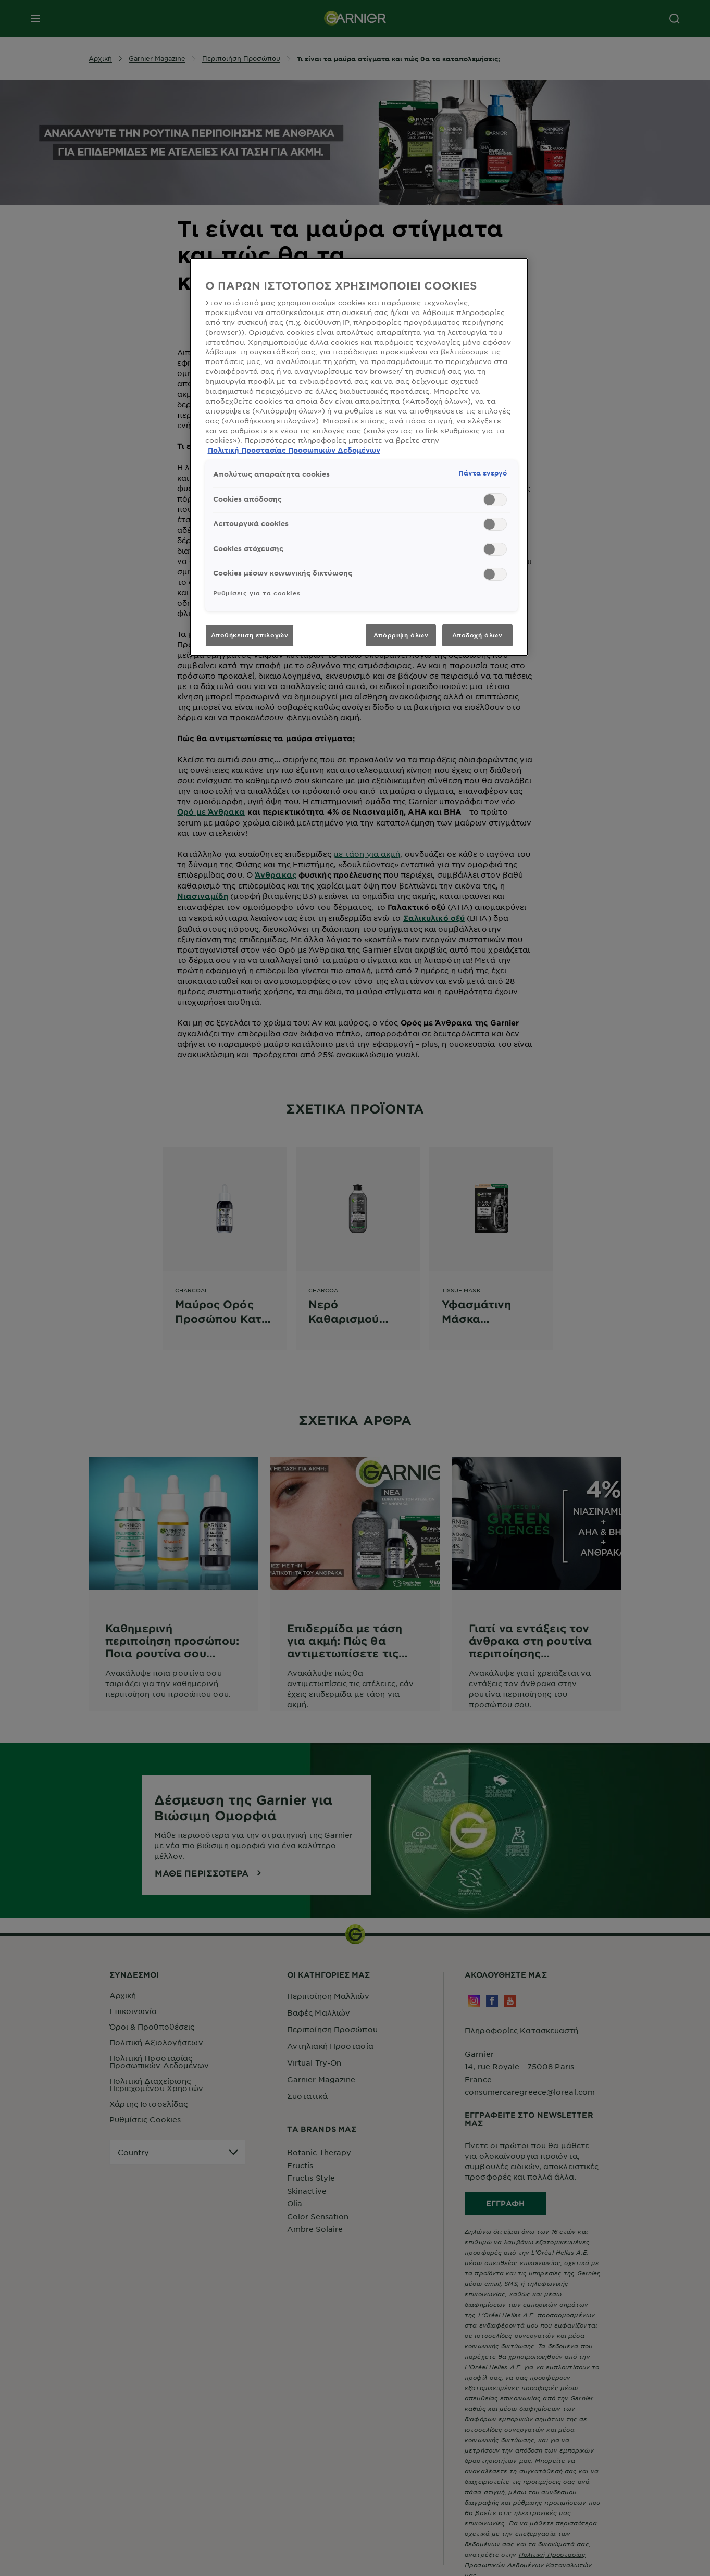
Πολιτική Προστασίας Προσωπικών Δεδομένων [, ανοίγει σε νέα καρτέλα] (294, 450)
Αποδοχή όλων (477, 635)
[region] (359, 457)
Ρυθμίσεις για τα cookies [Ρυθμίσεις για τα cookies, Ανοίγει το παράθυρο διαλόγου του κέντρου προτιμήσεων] (257, 592)
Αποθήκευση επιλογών (250, 635)
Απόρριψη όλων (400, 635)
